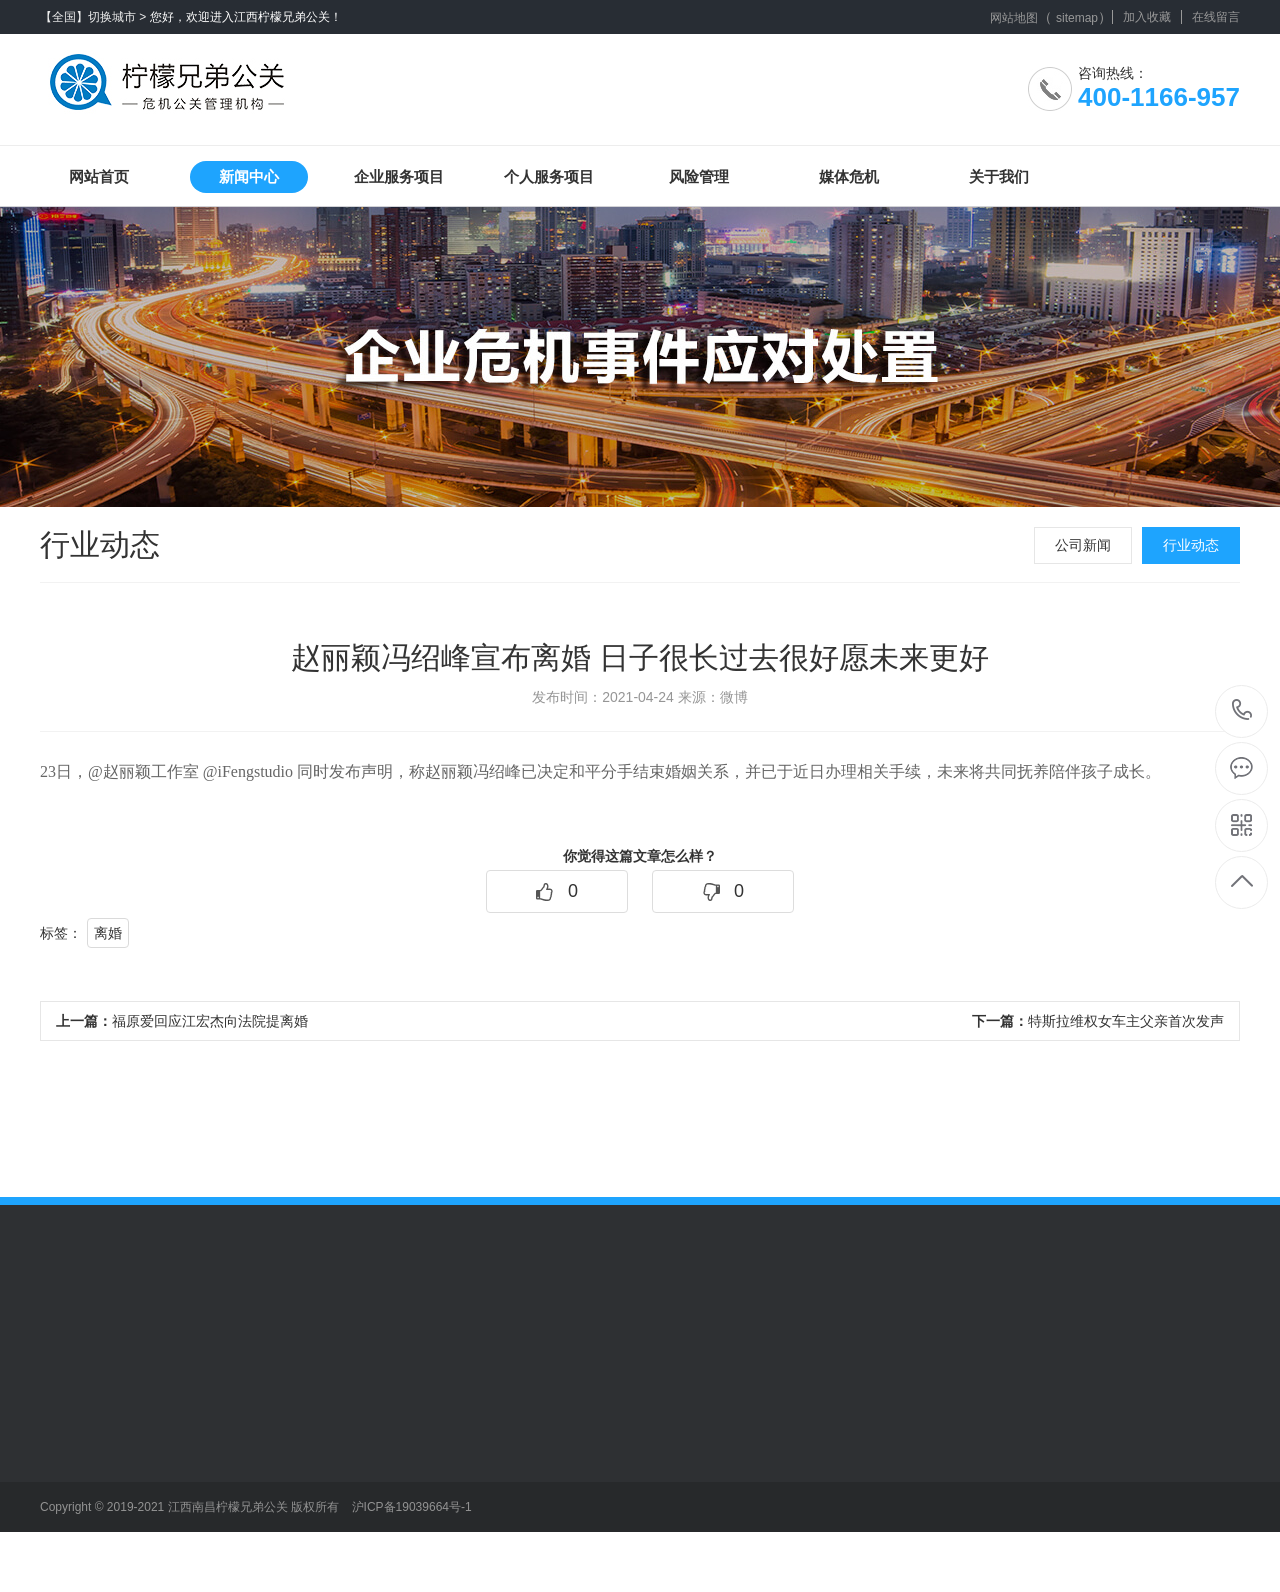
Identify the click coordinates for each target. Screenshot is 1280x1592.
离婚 (108, 933)
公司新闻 (1083, 545)
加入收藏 (1147, 17)
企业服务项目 (399, 176)
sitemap (1077, 18)
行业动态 (1191, 545)
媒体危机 (849, 176)
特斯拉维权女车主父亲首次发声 (1098, 1021)
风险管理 (699, 176)
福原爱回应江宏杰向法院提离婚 (182, 1021)
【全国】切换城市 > (93, 17)
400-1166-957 (1242, 711)
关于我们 (999, 176)
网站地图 (1014, 18)
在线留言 (1216, 17)
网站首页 (99, 176)
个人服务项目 (549, 176)
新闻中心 (249, 176)
